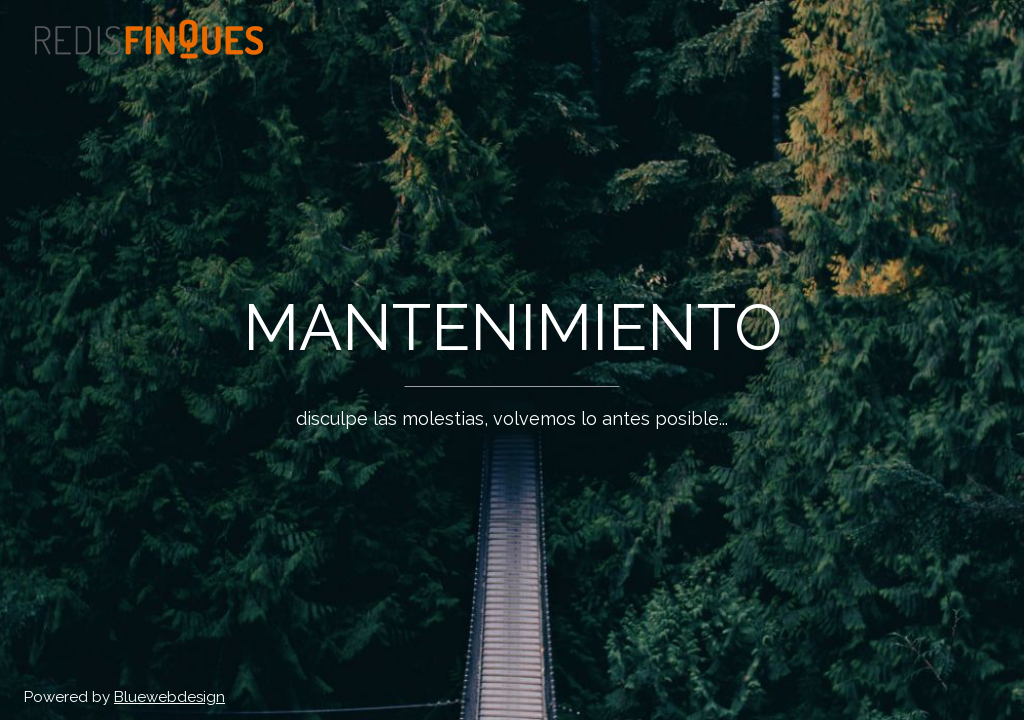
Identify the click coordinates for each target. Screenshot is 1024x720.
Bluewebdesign (169, 697)
